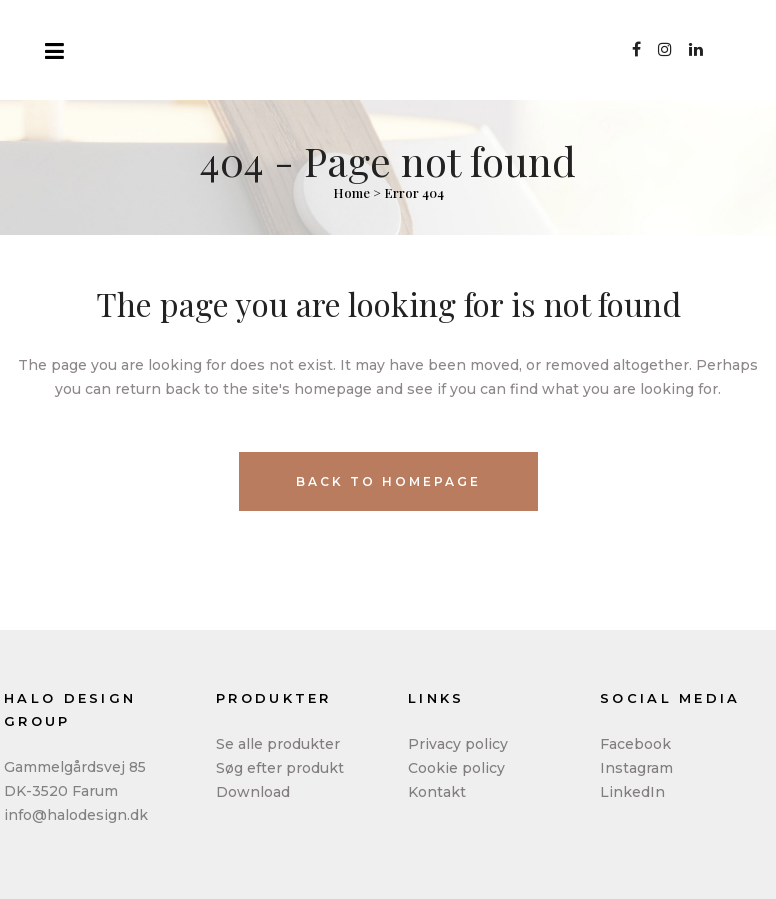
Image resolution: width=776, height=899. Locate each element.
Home (351, 192)
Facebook (635, 744)
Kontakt (437, 792)
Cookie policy (456, 768)
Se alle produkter (278, 744)
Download (253, 792)
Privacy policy (458, 744)
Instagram (636, 768)
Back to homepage (388, 481)
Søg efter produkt (280, 768)
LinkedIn (632, 792)
